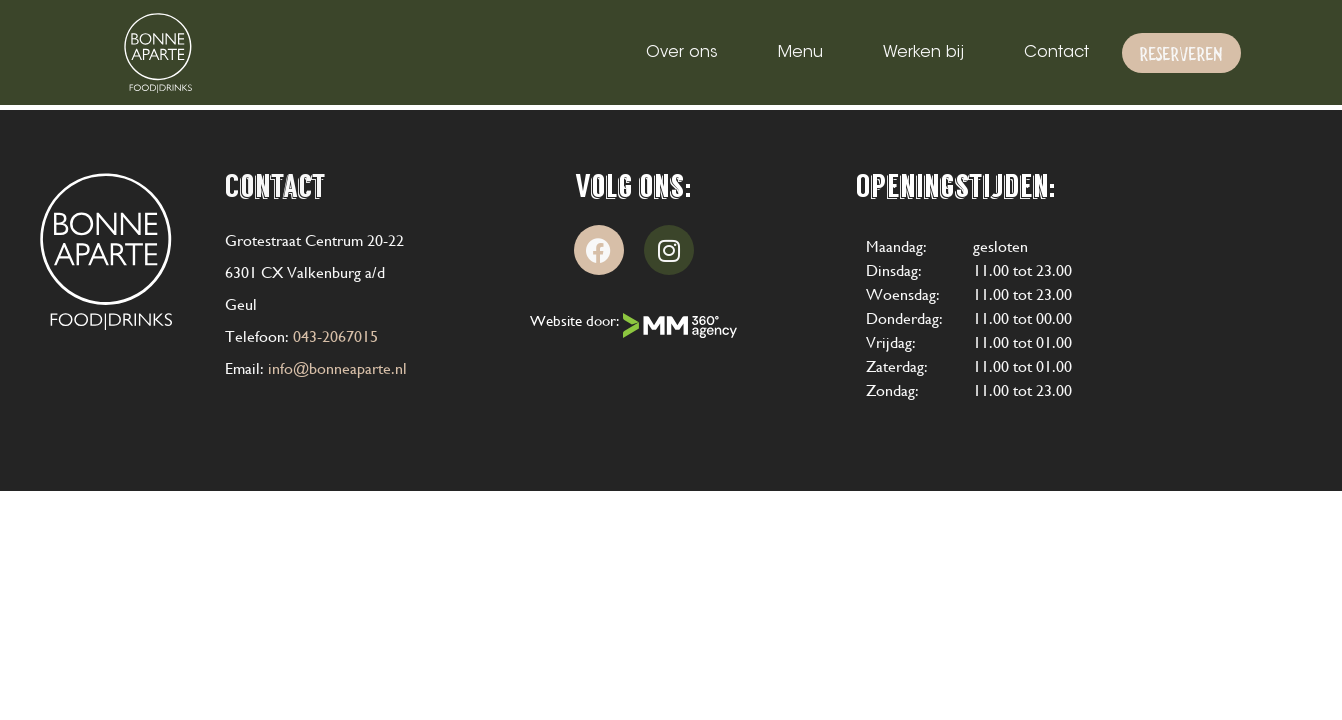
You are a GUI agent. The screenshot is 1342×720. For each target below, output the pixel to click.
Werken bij (923, 53)
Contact (1056, 53)
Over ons (682, 53)
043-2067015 (335, 336)
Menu (800, 53)
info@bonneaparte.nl (337, 368)
